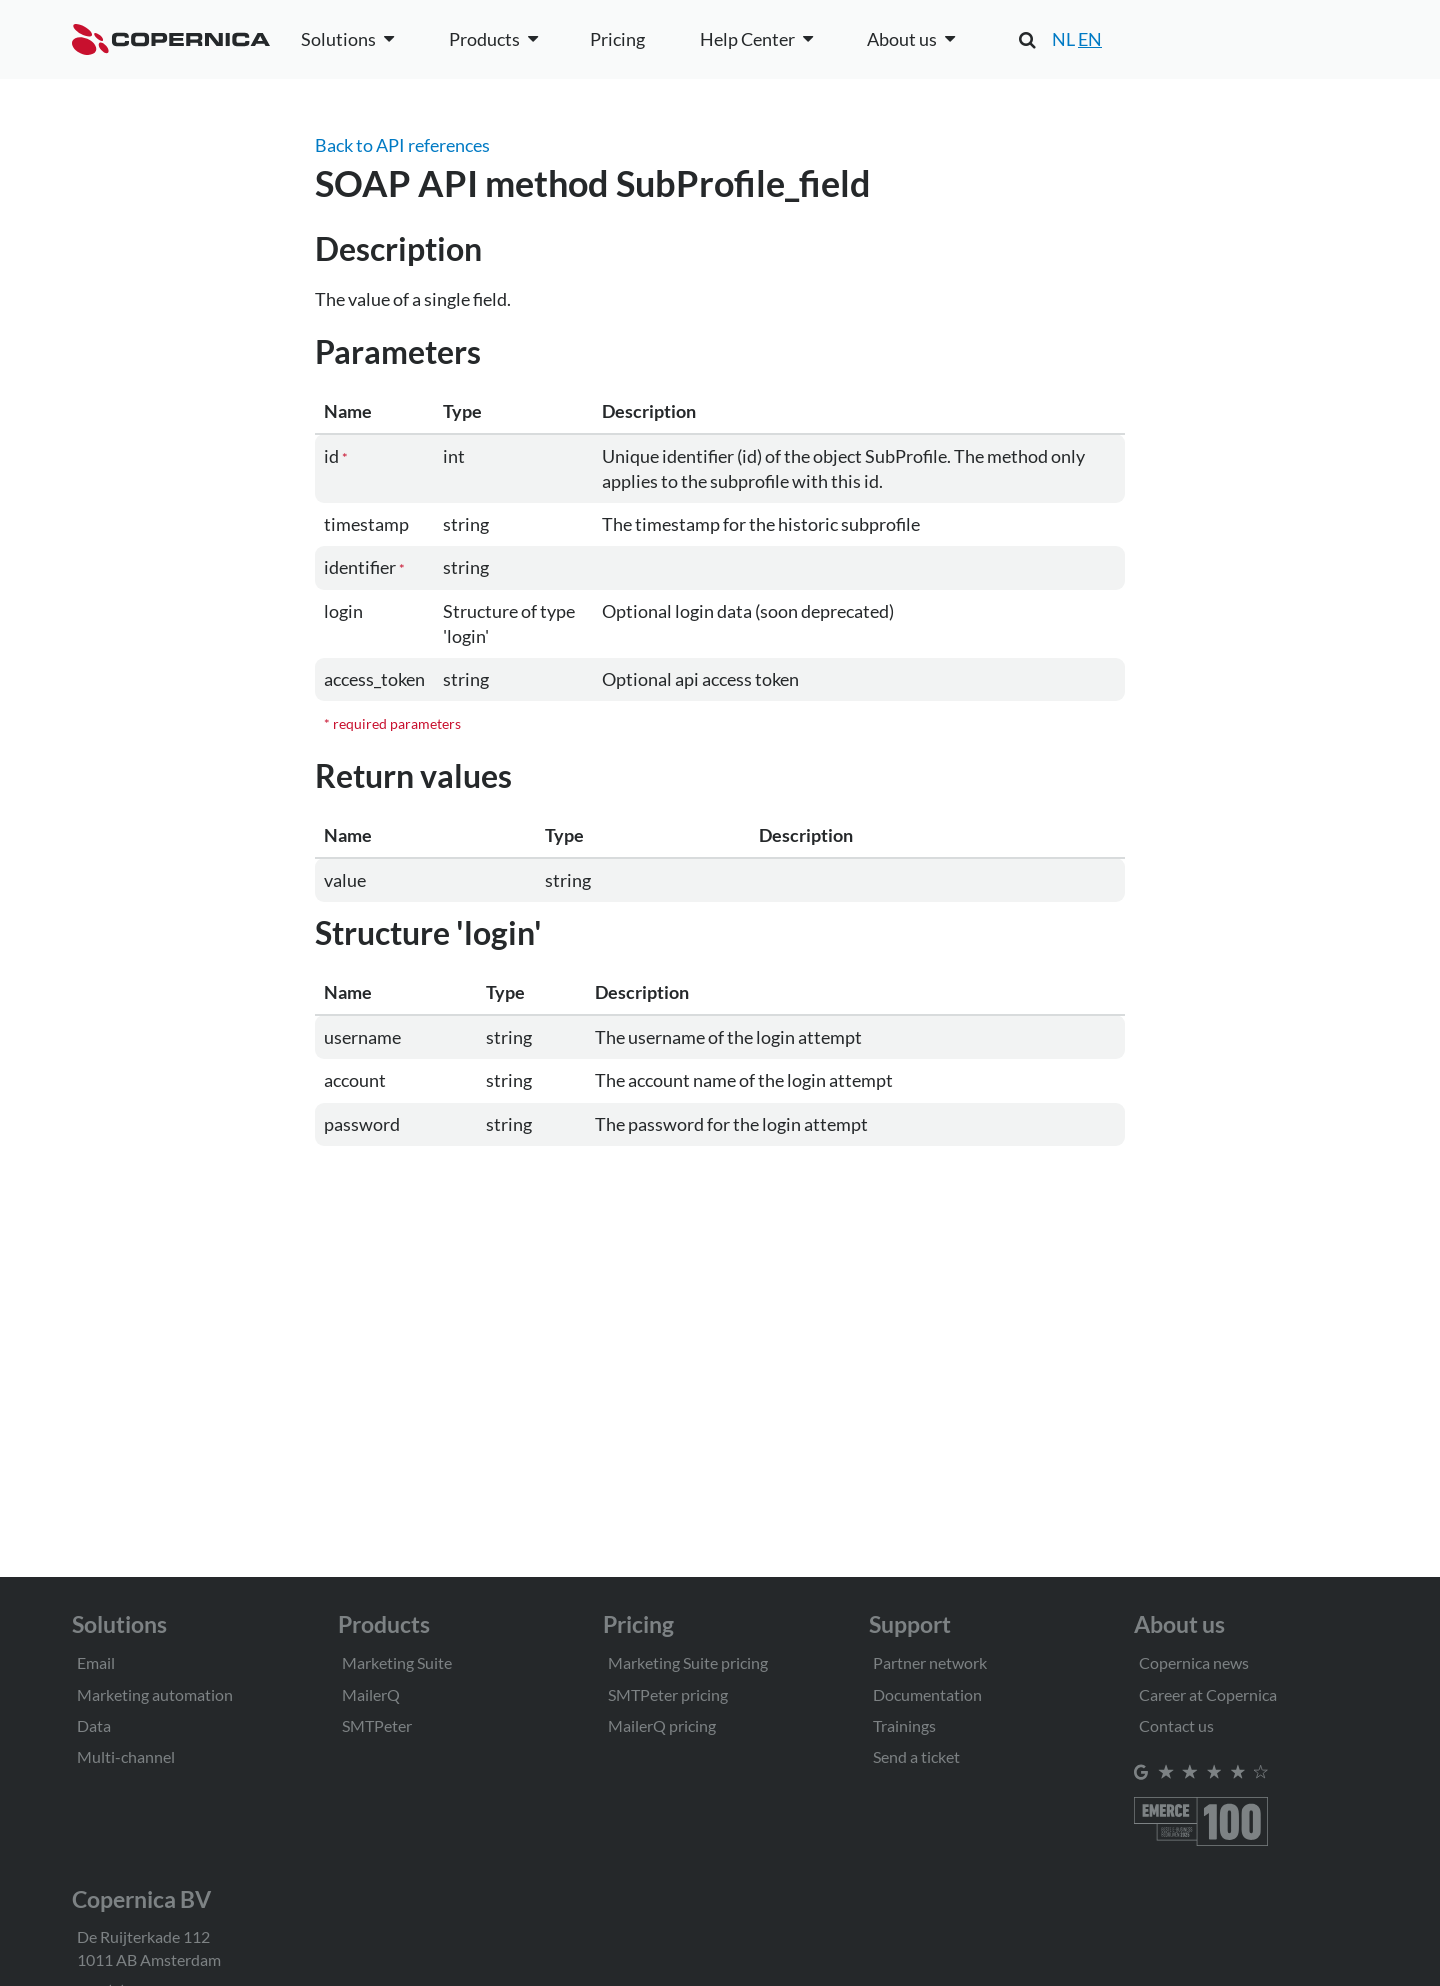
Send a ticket (916, 1756)
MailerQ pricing (662, 1725)
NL (1063, 39)
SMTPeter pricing (668, 1694)
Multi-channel (126, 1756)
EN (1090, 39)
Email (96, 1662)
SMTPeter (377, 1725)
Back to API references (402, 145)
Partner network (930, 1662)
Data (94, 1725)
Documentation (927, 1694)
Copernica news (1194, 1662)
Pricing (617, 39)
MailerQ (371, 1694)
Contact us (1176, 1725)
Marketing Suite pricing (688, 1662)
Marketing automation (155, 1694)
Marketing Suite (397, 1662)
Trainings (904, 1725)
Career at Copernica (1208, 1694)
